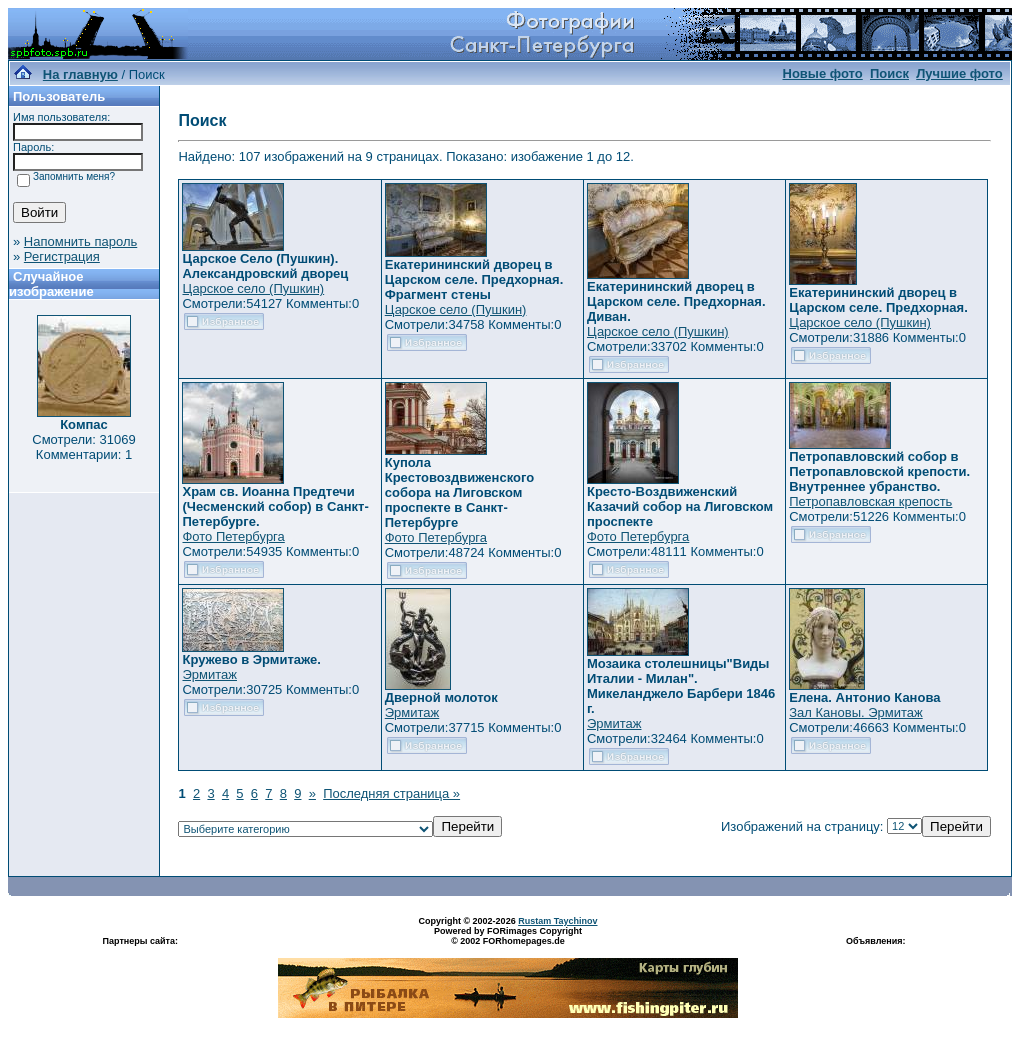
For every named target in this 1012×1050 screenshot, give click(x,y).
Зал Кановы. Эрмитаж (855, 712)
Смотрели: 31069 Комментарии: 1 (83, 447)
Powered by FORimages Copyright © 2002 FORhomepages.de (508, 936)
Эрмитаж (209, 674)
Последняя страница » (391, 793)
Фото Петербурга (233, 536)
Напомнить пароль (80, 241)
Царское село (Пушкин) (253, 288)
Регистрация (62, 256)
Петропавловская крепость (870, 501)
